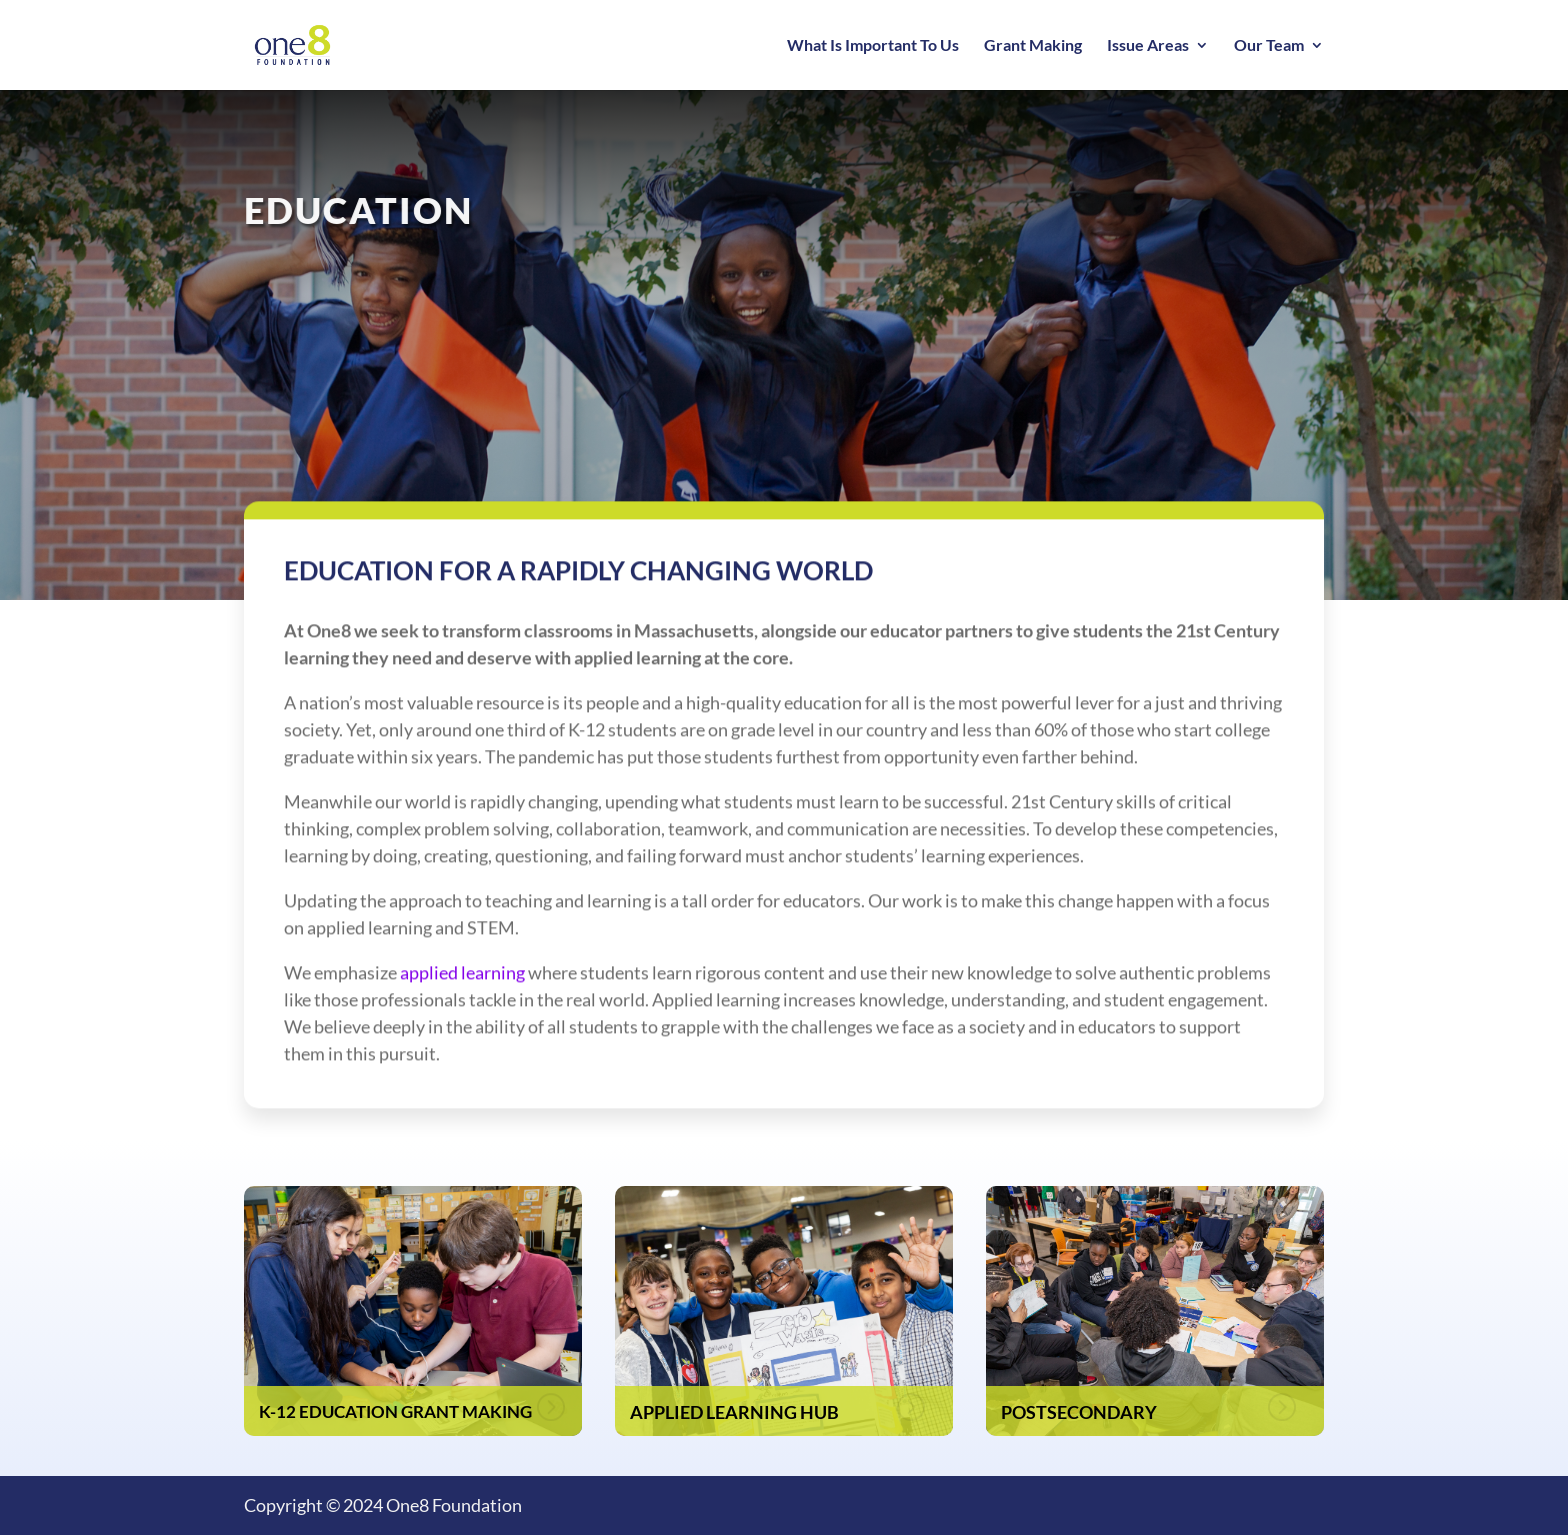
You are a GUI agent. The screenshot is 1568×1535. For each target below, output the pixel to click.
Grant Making (1033, 46)
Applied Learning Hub (734, 1412)
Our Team (1269, 46)
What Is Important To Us (873, 46)
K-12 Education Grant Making (395, 1411)
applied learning (462, 985)
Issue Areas (1148, 46)
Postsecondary (1079, 1412)
